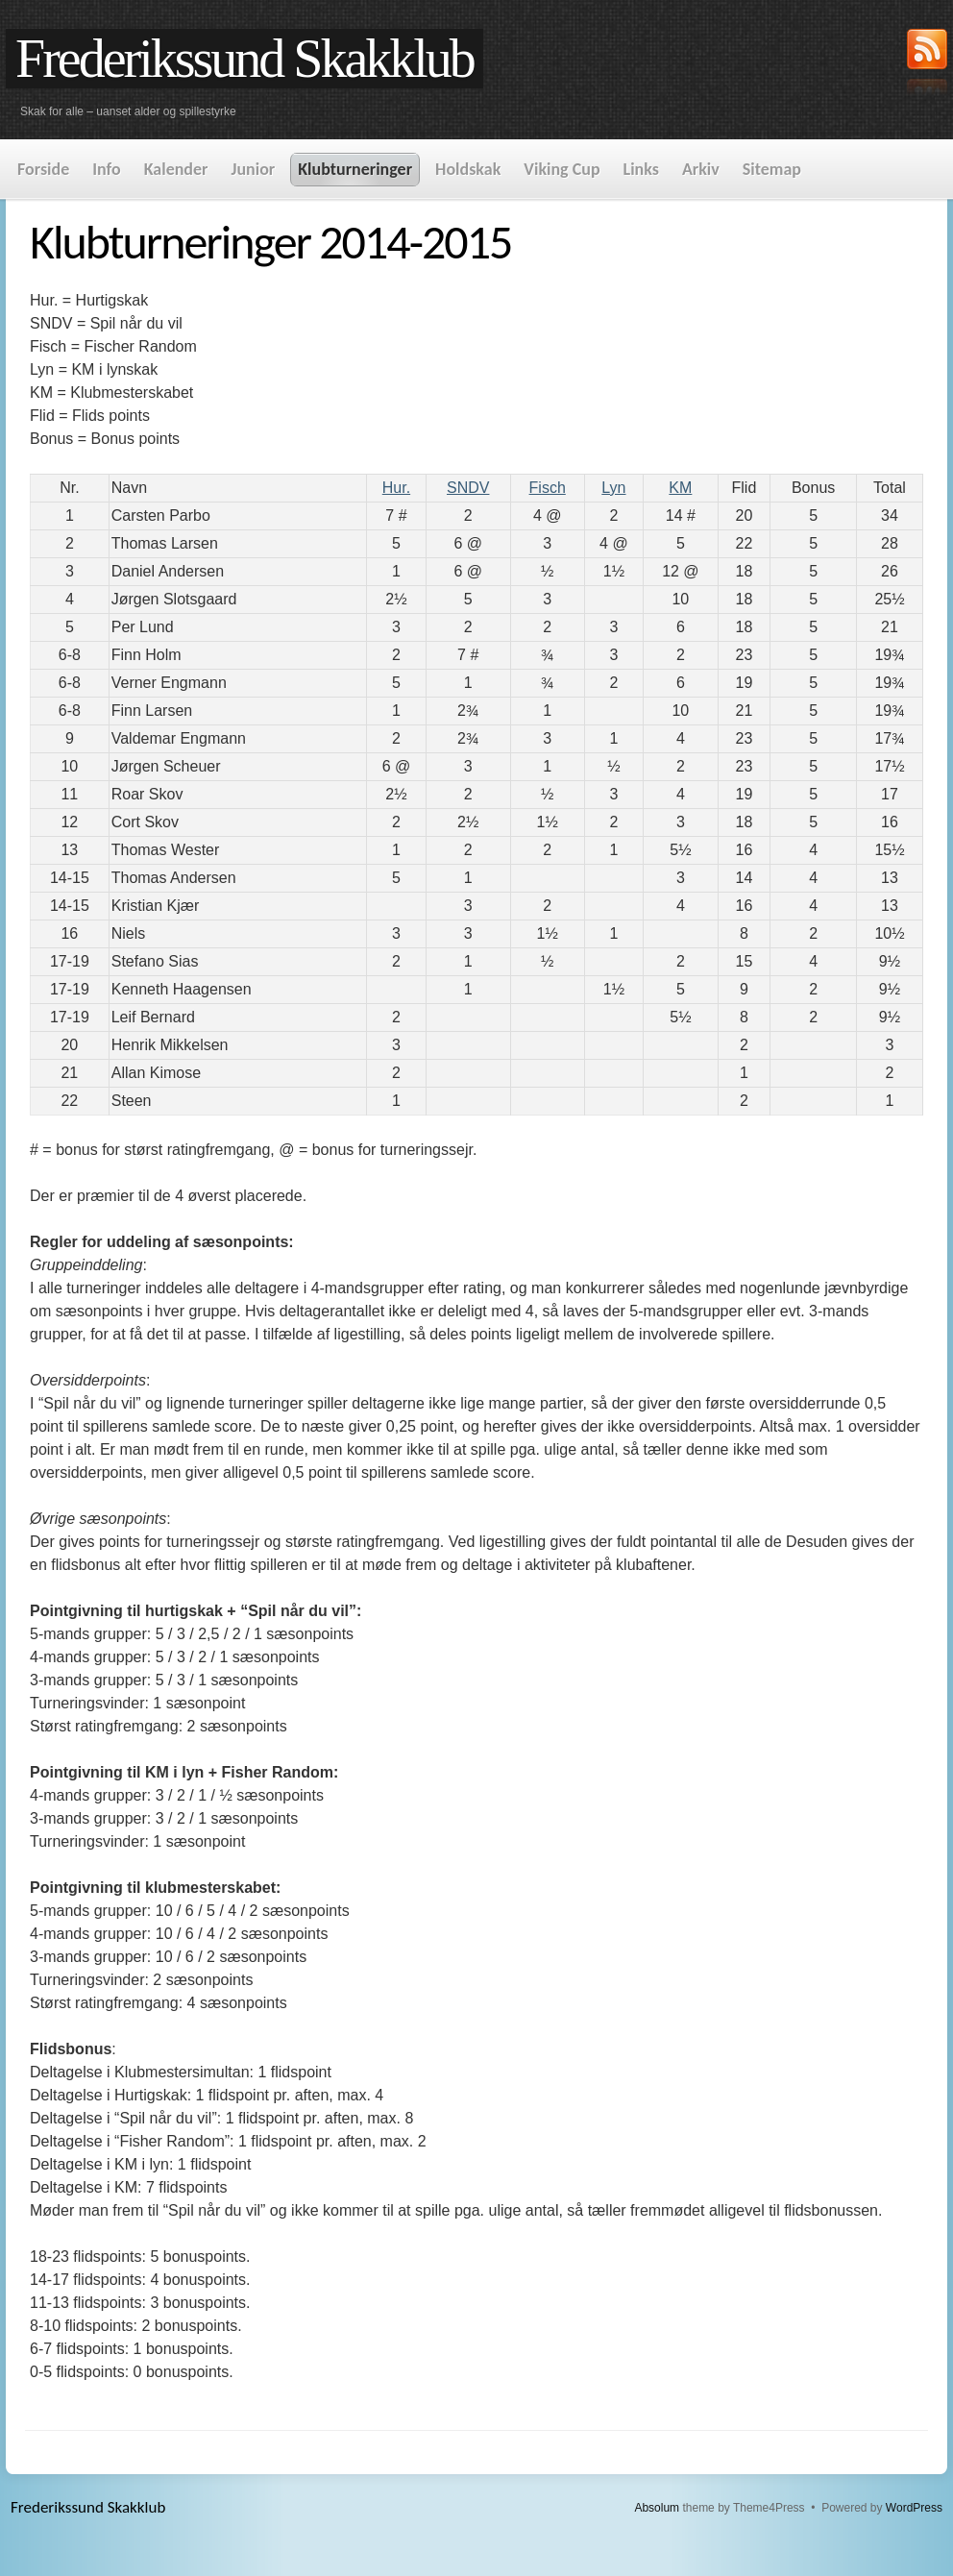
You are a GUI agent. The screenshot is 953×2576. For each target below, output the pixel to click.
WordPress (914, 2508)
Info (106, 169)
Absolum (656, 2508)
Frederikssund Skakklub (244, 58)
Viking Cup (561, 169)
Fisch (547, 487)
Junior (253, 169)
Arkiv (701, 169)
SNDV (468, 487)
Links (641, 169)
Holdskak (468, 169)
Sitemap (772, 169)
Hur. (396, 487)
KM (680, 487)
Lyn (613, 487)
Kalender (176, 169)
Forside (43, 169)
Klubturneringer (355, 169)
